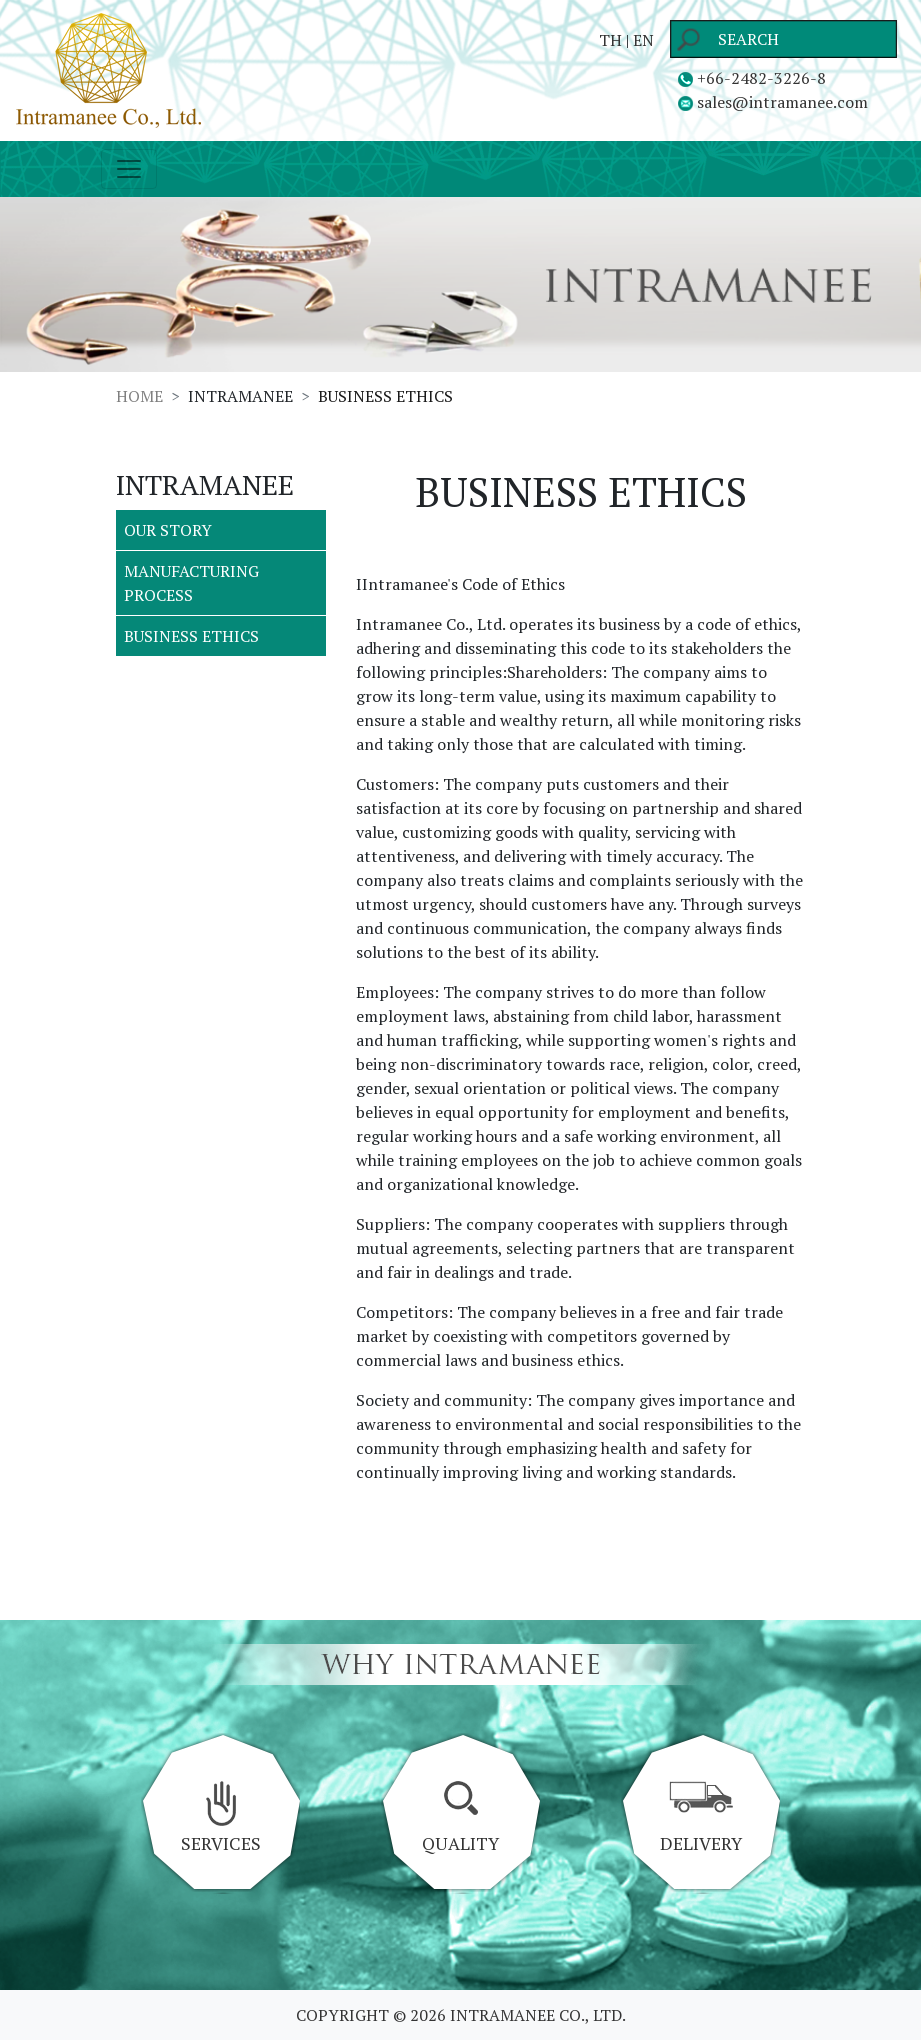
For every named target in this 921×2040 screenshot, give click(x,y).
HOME (139, 396)
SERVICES (220, 1818)
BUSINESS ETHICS (191, 636)
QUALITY (460, 1818)
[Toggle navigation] (129, 169)
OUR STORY (168, 530)
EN (643, 40)
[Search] (783, 39)
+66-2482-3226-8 (752, 78)
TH (610, 40)
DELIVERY (700, 1818)
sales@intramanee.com (773, 102)
